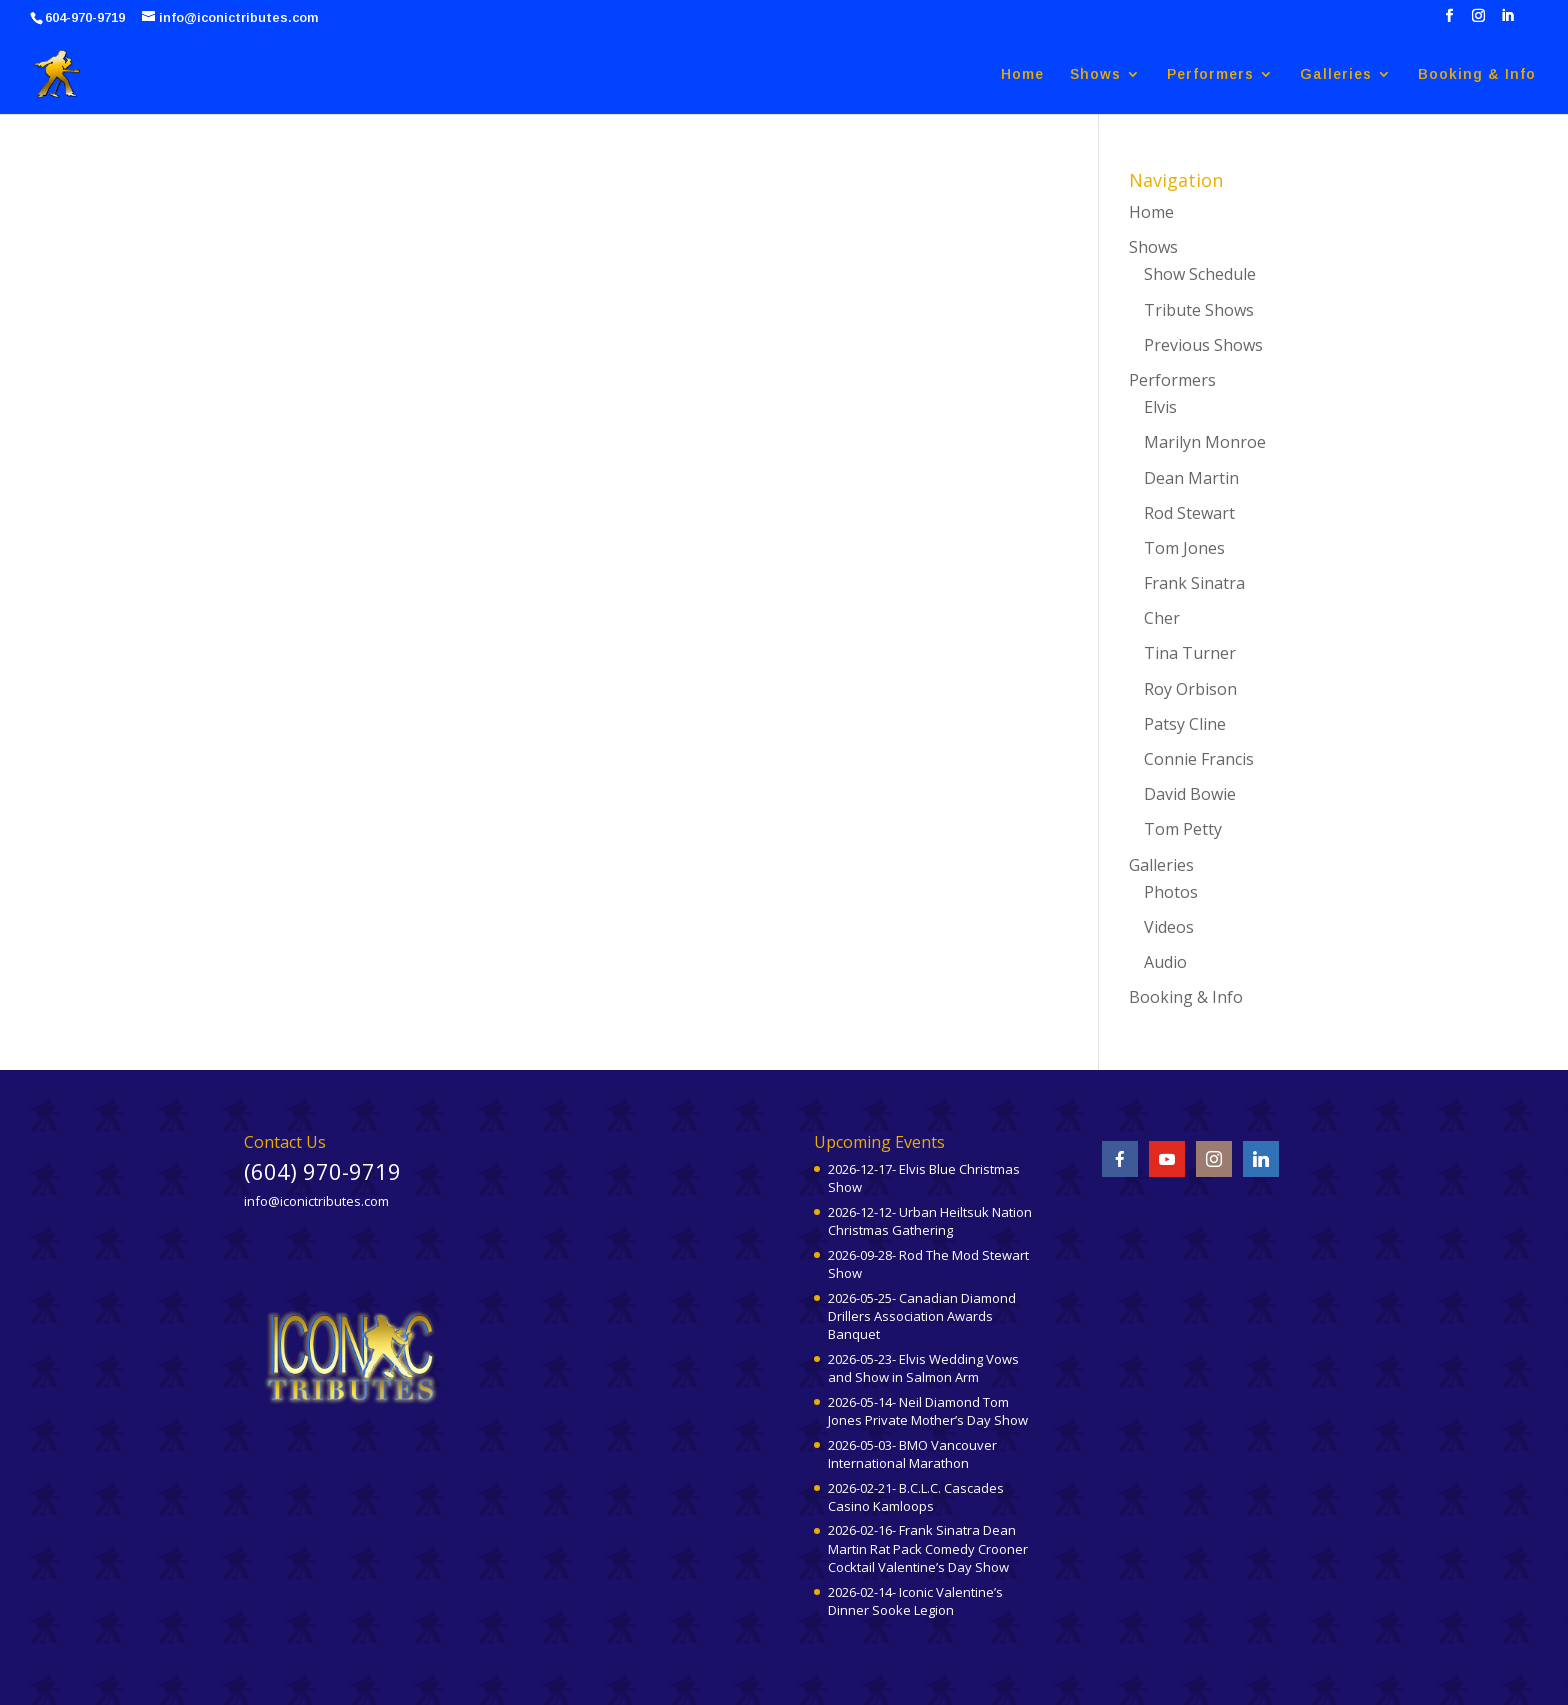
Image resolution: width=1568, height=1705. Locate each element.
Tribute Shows (1199, 310)
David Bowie (1190, 794)
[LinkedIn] (1507, 21)
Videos (1169, 927)
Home (1022, 74)
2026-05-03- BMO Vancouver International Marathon (912, 1454)
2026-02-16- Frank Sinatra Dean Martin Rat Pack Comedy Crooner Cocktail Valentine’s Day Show (928, 1548)
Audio (1165, 962)
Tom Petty (1183, 829)
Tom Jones (1184, 548)
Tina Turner (1190, 653)
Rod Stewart (1189, 513)
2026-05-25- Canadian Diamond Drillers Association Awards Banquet (922, 1316)
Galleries (1336, 74)
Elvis (1160, 407)
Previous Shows (1203, 345)
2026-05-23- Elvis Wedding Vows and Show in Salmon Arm (923, 1368)
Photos (1171, 892)
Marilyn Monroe (1205, 442)
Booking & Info (1477, 74)
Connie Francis (1199, 759)
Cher (1162, 618)
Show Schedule (1200, 274)
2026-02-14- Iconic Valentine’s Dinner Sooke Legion (915, 1601)
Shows (1095, 74)
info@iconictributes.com (316, 1201)
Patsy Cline (1185, 724)
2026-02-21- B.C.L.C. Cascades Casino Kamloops (916, 1497)
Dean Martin (1191, 478)
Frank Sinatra (1194, 583)
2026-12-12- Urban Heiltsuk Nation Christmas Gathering (930, 1221)
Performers (1210, 74)
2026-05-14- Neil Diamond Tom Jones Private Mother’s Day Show (928, 1411)
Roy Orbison (1190, 689)
